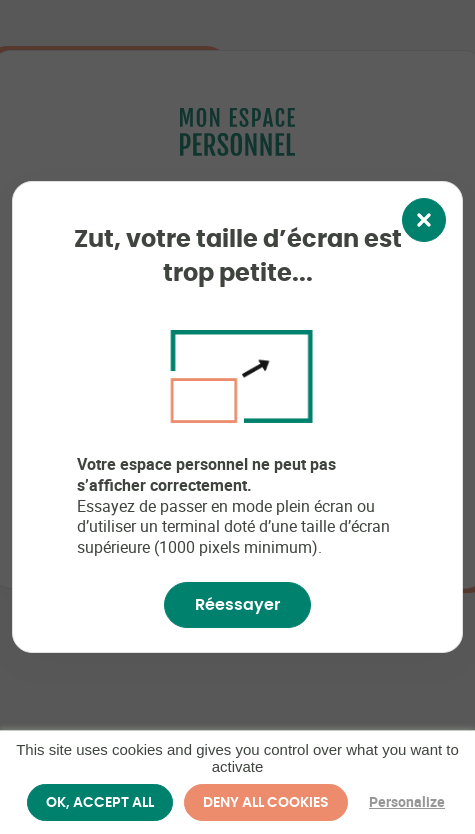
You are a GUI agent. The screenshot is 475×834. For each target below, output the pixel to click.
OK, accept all (100, 802)
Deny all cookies (266, 802)
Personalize (407, 801)
